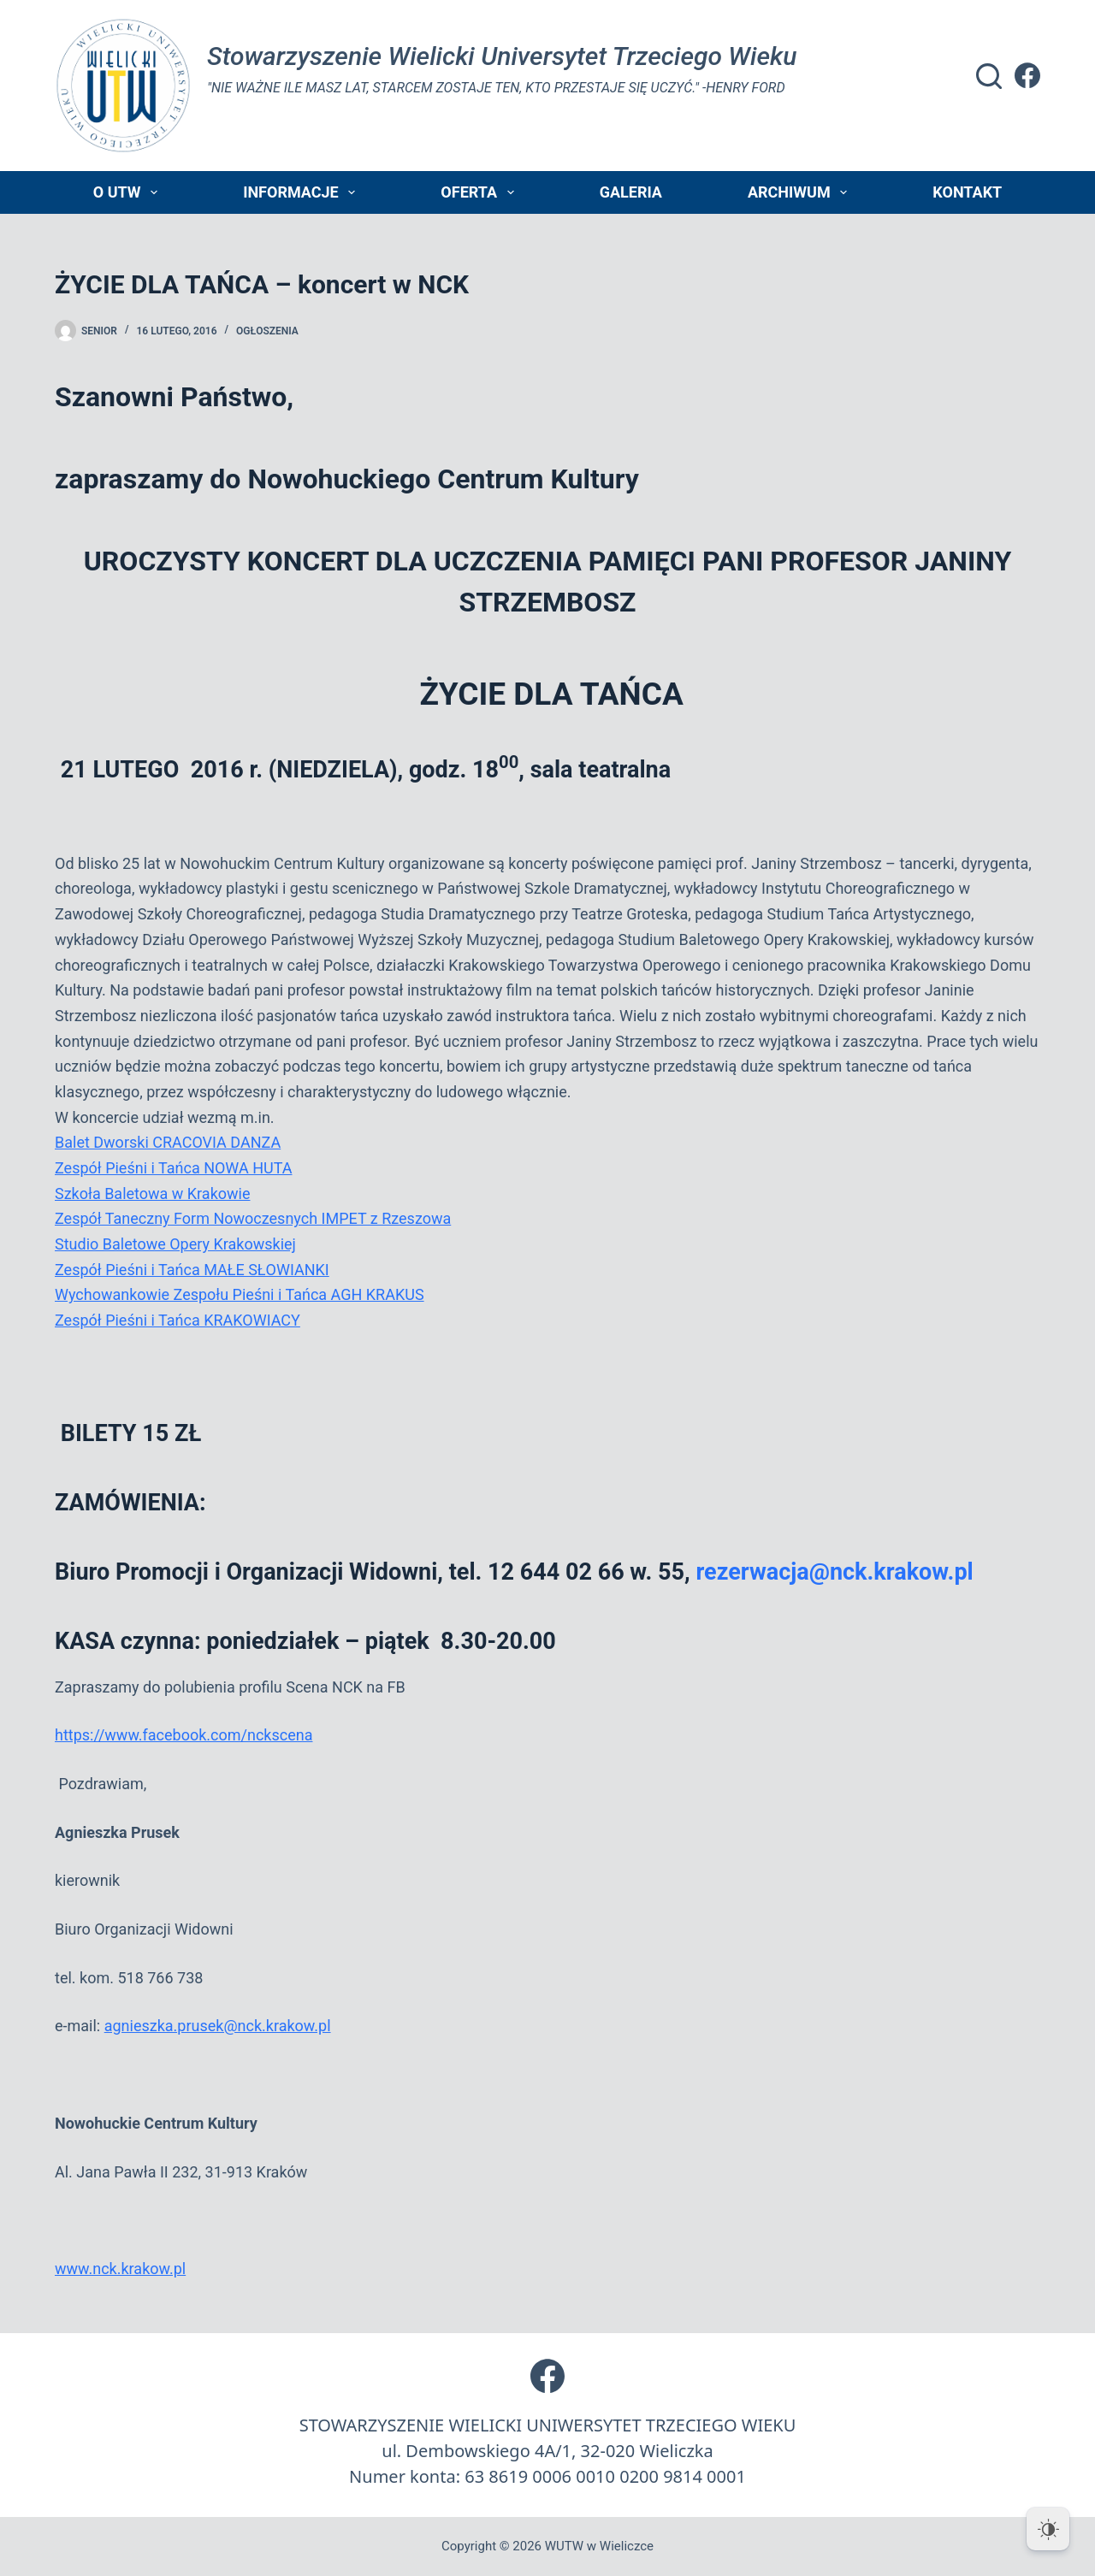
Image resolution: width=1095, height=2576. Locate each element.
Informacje (302, 192)
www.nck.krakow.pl (120, 2269)
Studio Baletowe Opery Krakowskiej (175, 1244)
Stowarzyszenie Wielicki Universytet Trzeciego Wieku (501, 56)
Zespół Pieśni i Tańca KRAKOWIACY (177, 1320)
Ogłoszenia (267, 331)
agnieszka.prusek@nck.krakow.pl (217, 2026)
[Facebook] (1027, 75)
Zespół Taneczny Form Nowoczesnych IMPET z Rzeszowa (253, 1218)
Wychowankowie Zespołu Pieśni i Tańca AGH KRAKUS (239, 1294)
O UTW (128, 192)
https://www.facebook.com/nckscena (183, 1735)
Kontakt (967, 192)
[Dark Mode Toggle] (1048, 2529)
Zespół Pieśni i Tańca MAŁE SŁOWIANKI (192, 1270)
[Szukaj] (989, 76)
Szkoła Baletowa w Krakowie (152, 1193)
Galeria (631, 192)
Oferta (480, 192)
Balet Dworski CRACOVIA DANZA (168, 1142)
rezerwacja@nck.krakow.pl (834, 1572)
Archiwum (801, 192)
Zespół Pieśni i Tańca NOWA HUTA (173, 1168)
